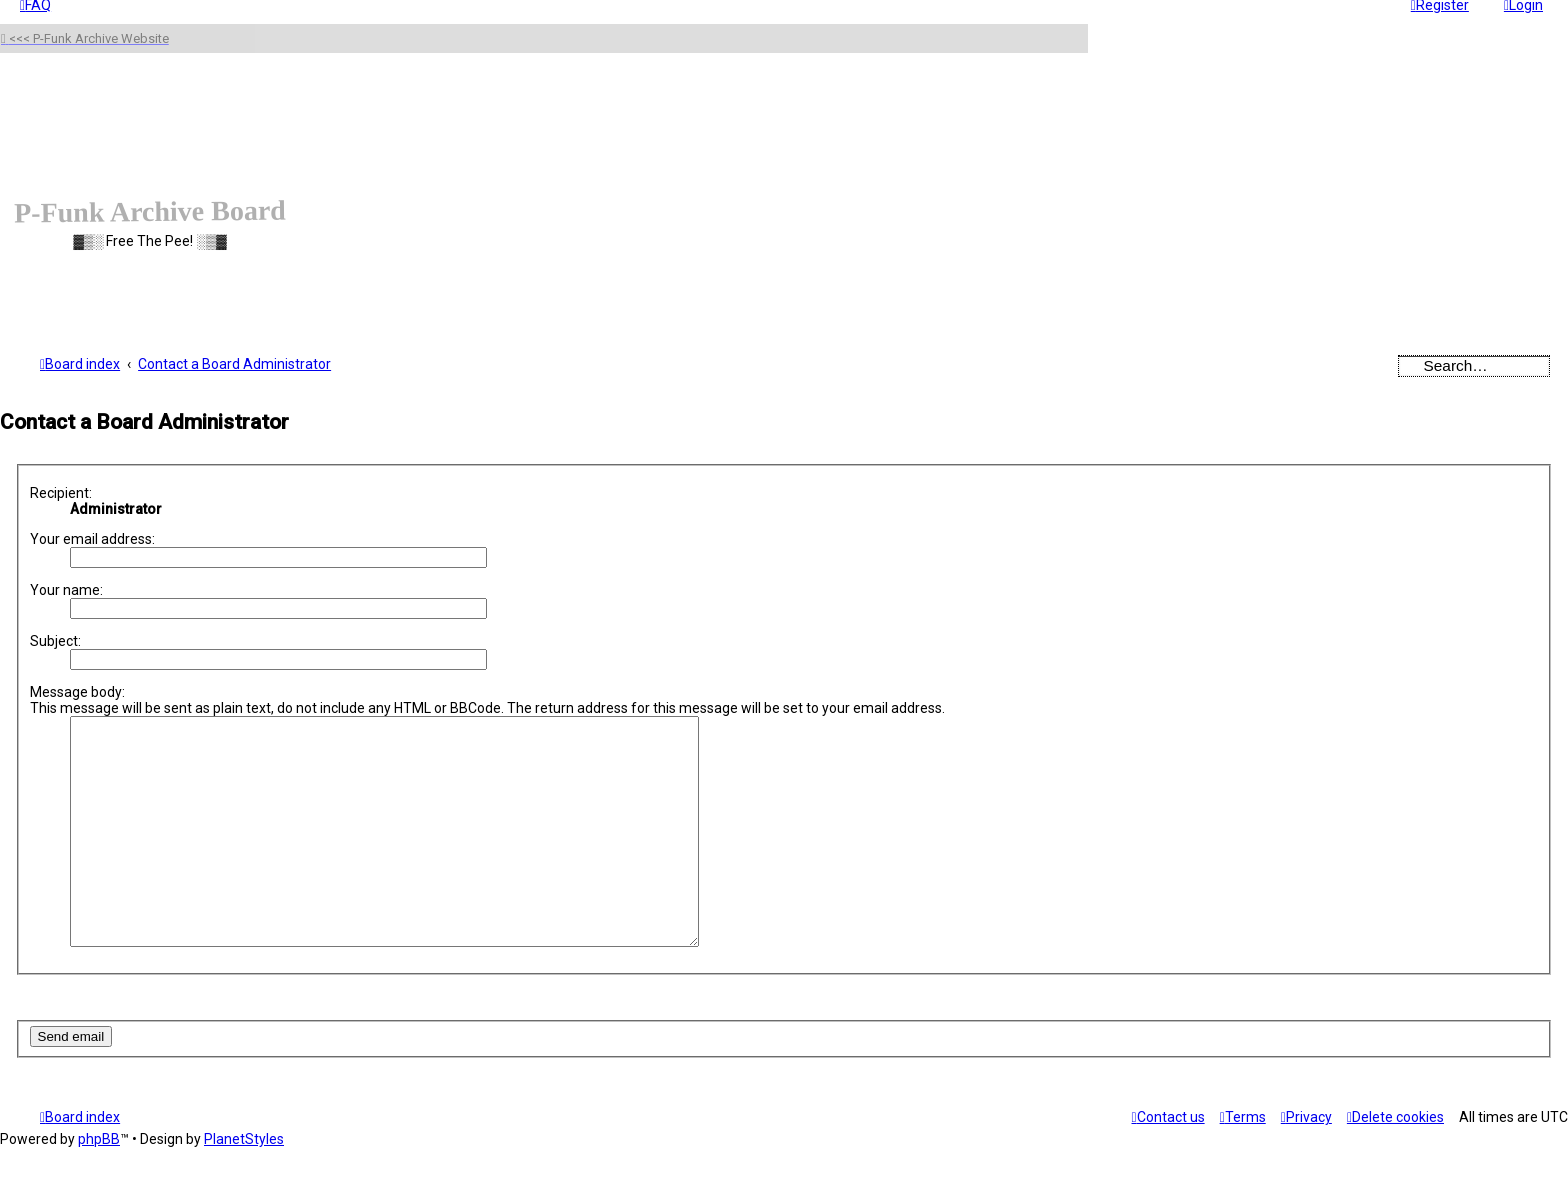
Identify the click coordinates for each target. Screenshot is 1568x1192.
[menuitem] (1395, 1162)
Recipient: (61, 493)
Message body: (77, 692)
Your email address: (92, 539)
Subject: (55, 641)
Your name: (66, 590)
